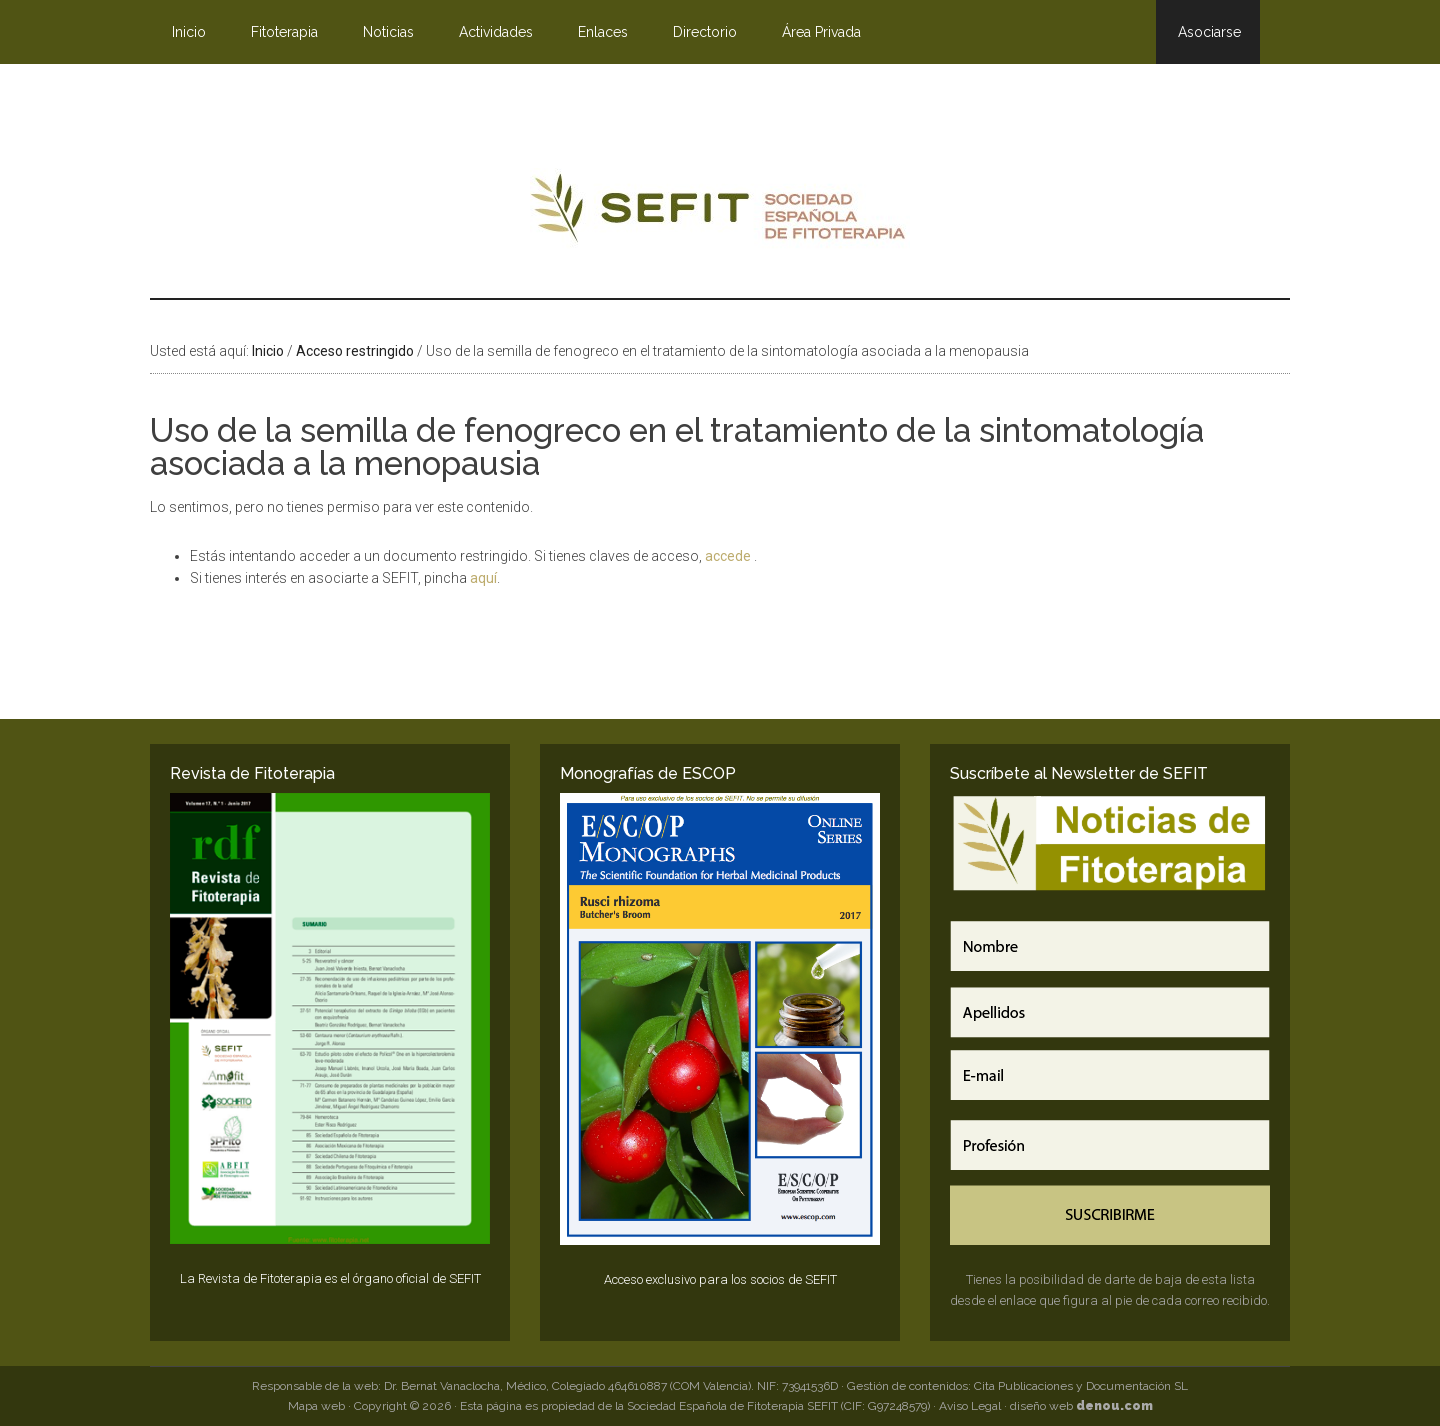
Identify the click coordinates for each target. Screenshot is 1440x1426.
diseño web (1081, 1406)
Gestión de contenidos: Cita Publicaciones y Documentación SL (1017, 1386)
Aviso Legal (970, 1406)
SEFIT (720, 213)
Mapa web (316, 1406)
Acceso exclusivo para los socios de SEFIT (720, 1279)
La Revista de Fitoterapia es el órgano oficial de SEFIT (330, 1278)
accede (729, 556)
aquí (483, 578)
